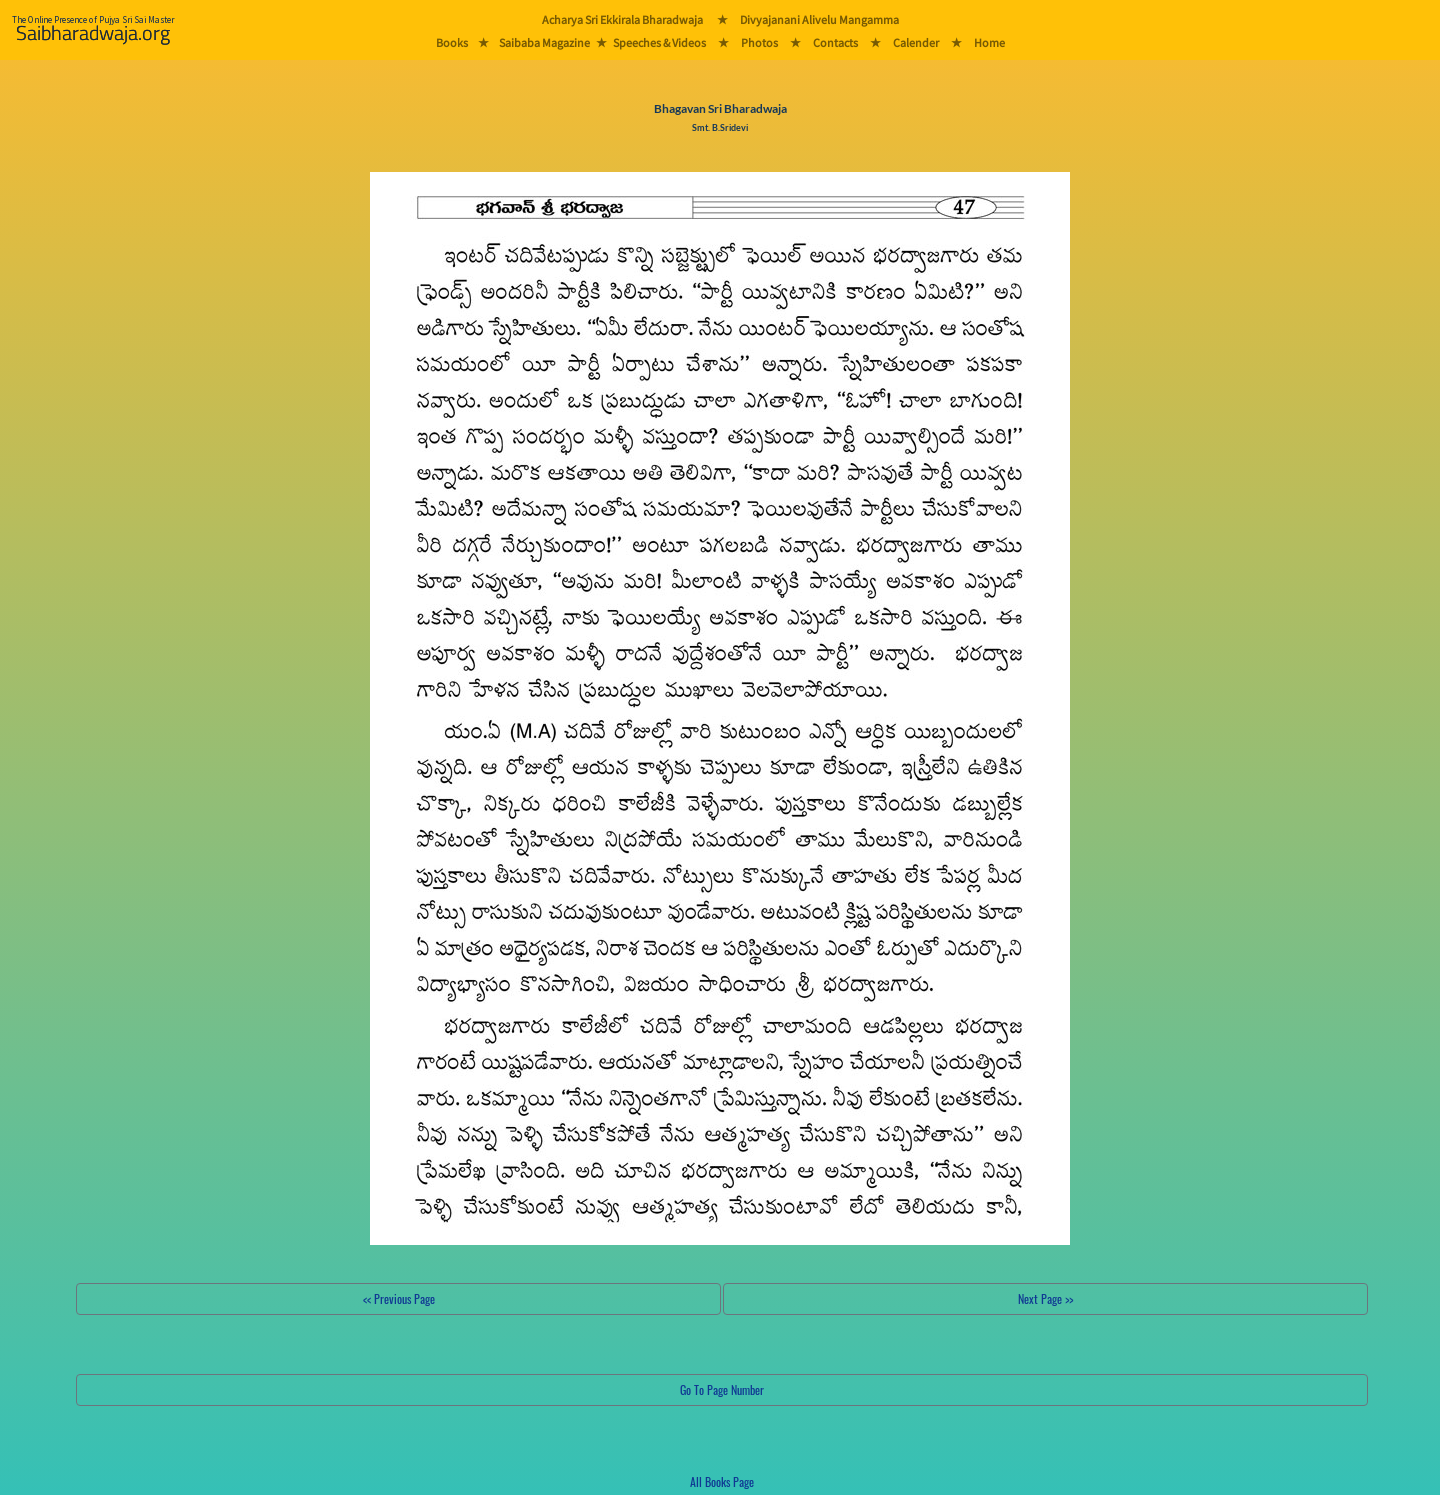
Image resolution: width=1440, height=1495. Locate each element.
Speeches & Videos (659, 42)
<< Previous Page (399, 1298)
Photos (759, 42)
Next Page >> (1045, 1298)
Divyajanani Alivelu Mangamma (819, 19)
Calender (916, 42)
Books (452, 42)
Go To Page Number (722, 1389)
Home (989, 42)
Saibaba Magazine (544, 42)
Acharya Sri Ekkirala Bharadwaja (622, 19)
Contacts (835, 42)
